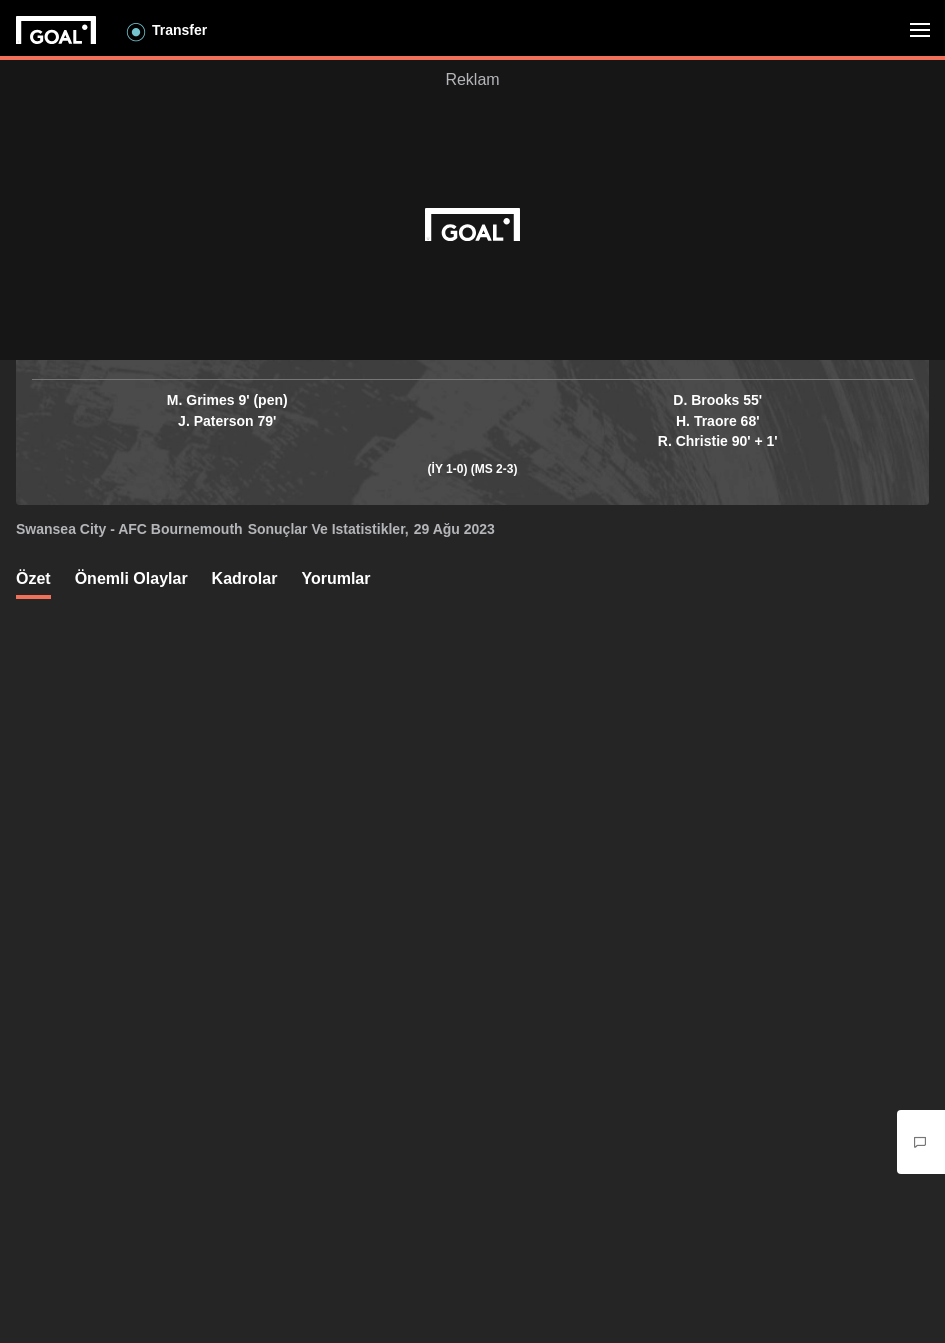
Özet (33, 578)
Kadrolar (245, 578)
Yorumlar (335, 578)
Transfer (179, 30)
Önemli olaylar (131, 578)
